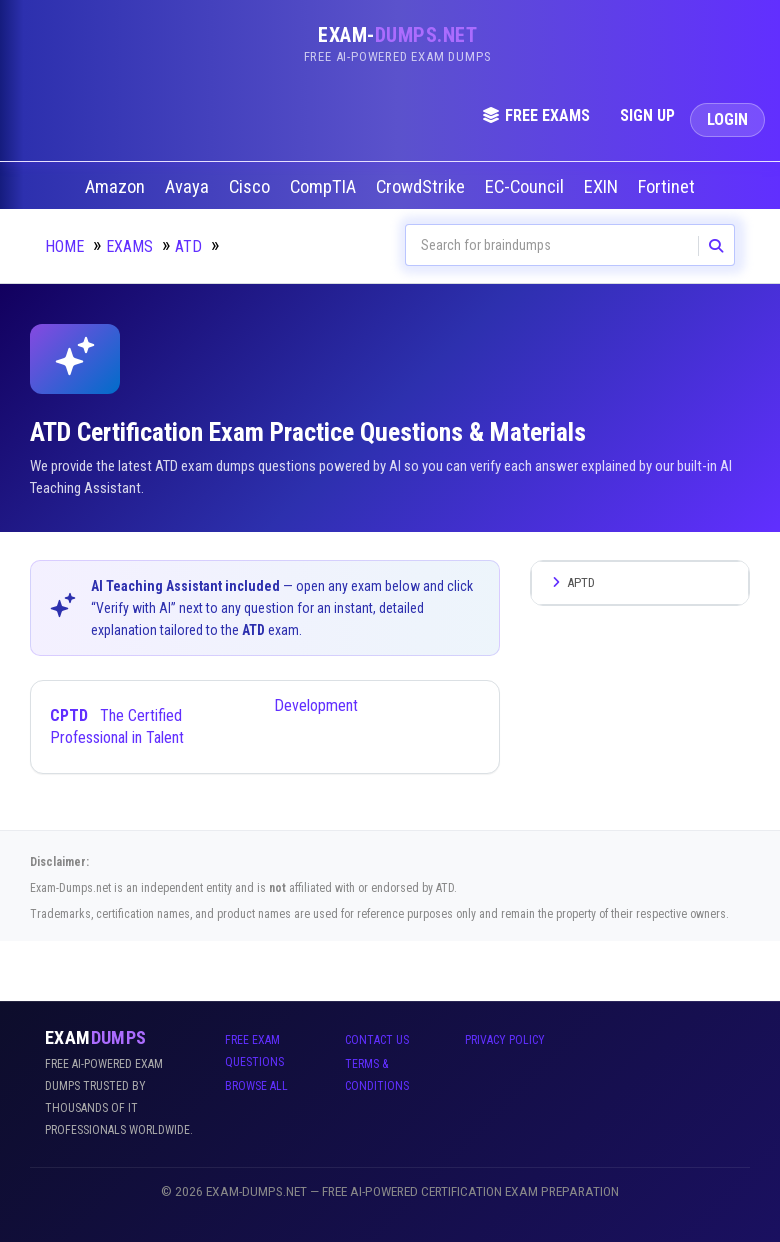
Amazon (117, 187)
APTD (571, 582)
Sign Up (647, 115)
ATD (188, 246)
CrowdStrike (422, 187)
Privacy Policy (505, 1040)
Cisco (251, 187)
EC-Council (526, 187)
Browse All (256, 1086)
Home (64, 246)
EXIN (603, 187)
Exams (129, 246)
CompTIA (325, 187)
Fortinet (668, 187)
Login (727, 119)
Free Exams (536, 115)
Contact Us (377, 1040)
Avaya (189, 187)
